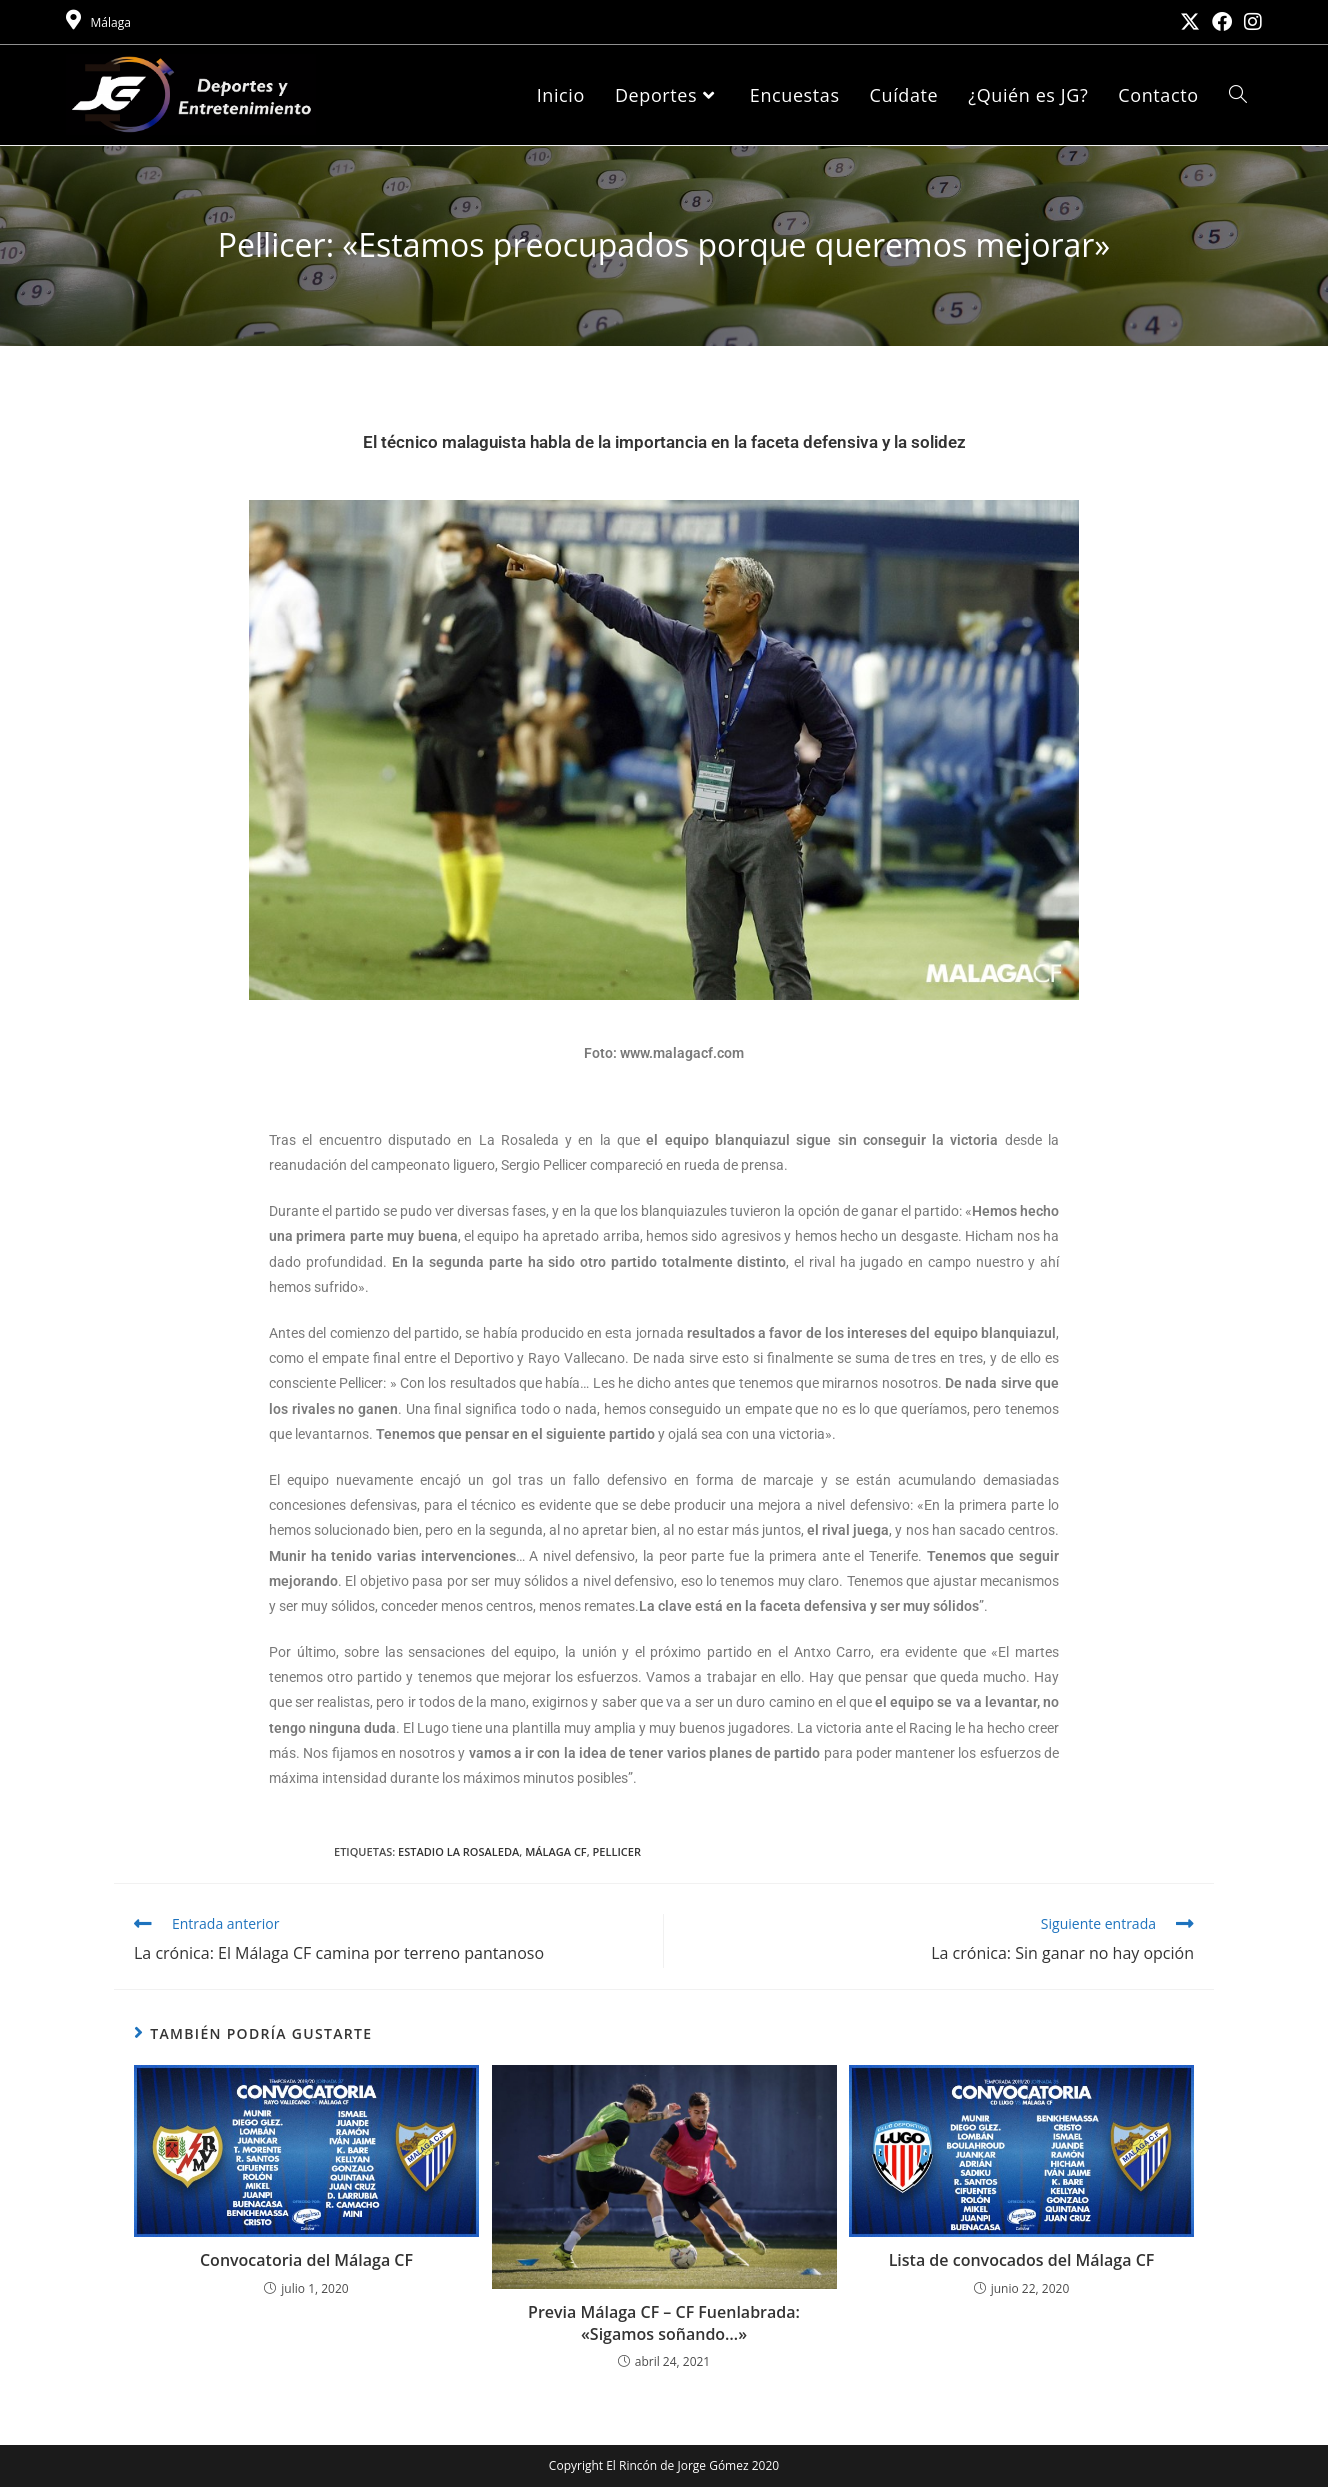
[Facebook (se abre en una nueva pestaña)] (1222, 22)
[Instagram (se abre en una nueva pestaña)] (1250, 22)
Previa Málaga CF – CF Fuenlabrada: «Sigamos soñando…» (664, 2323)
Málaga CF (556, 1851)
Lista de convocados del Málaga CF (1022, 2260)
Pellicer (617, 1851)
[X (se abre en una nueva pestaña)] (1190, 22)
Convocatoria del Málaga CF (306, 2260)
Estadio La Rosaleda (458, 1851)
